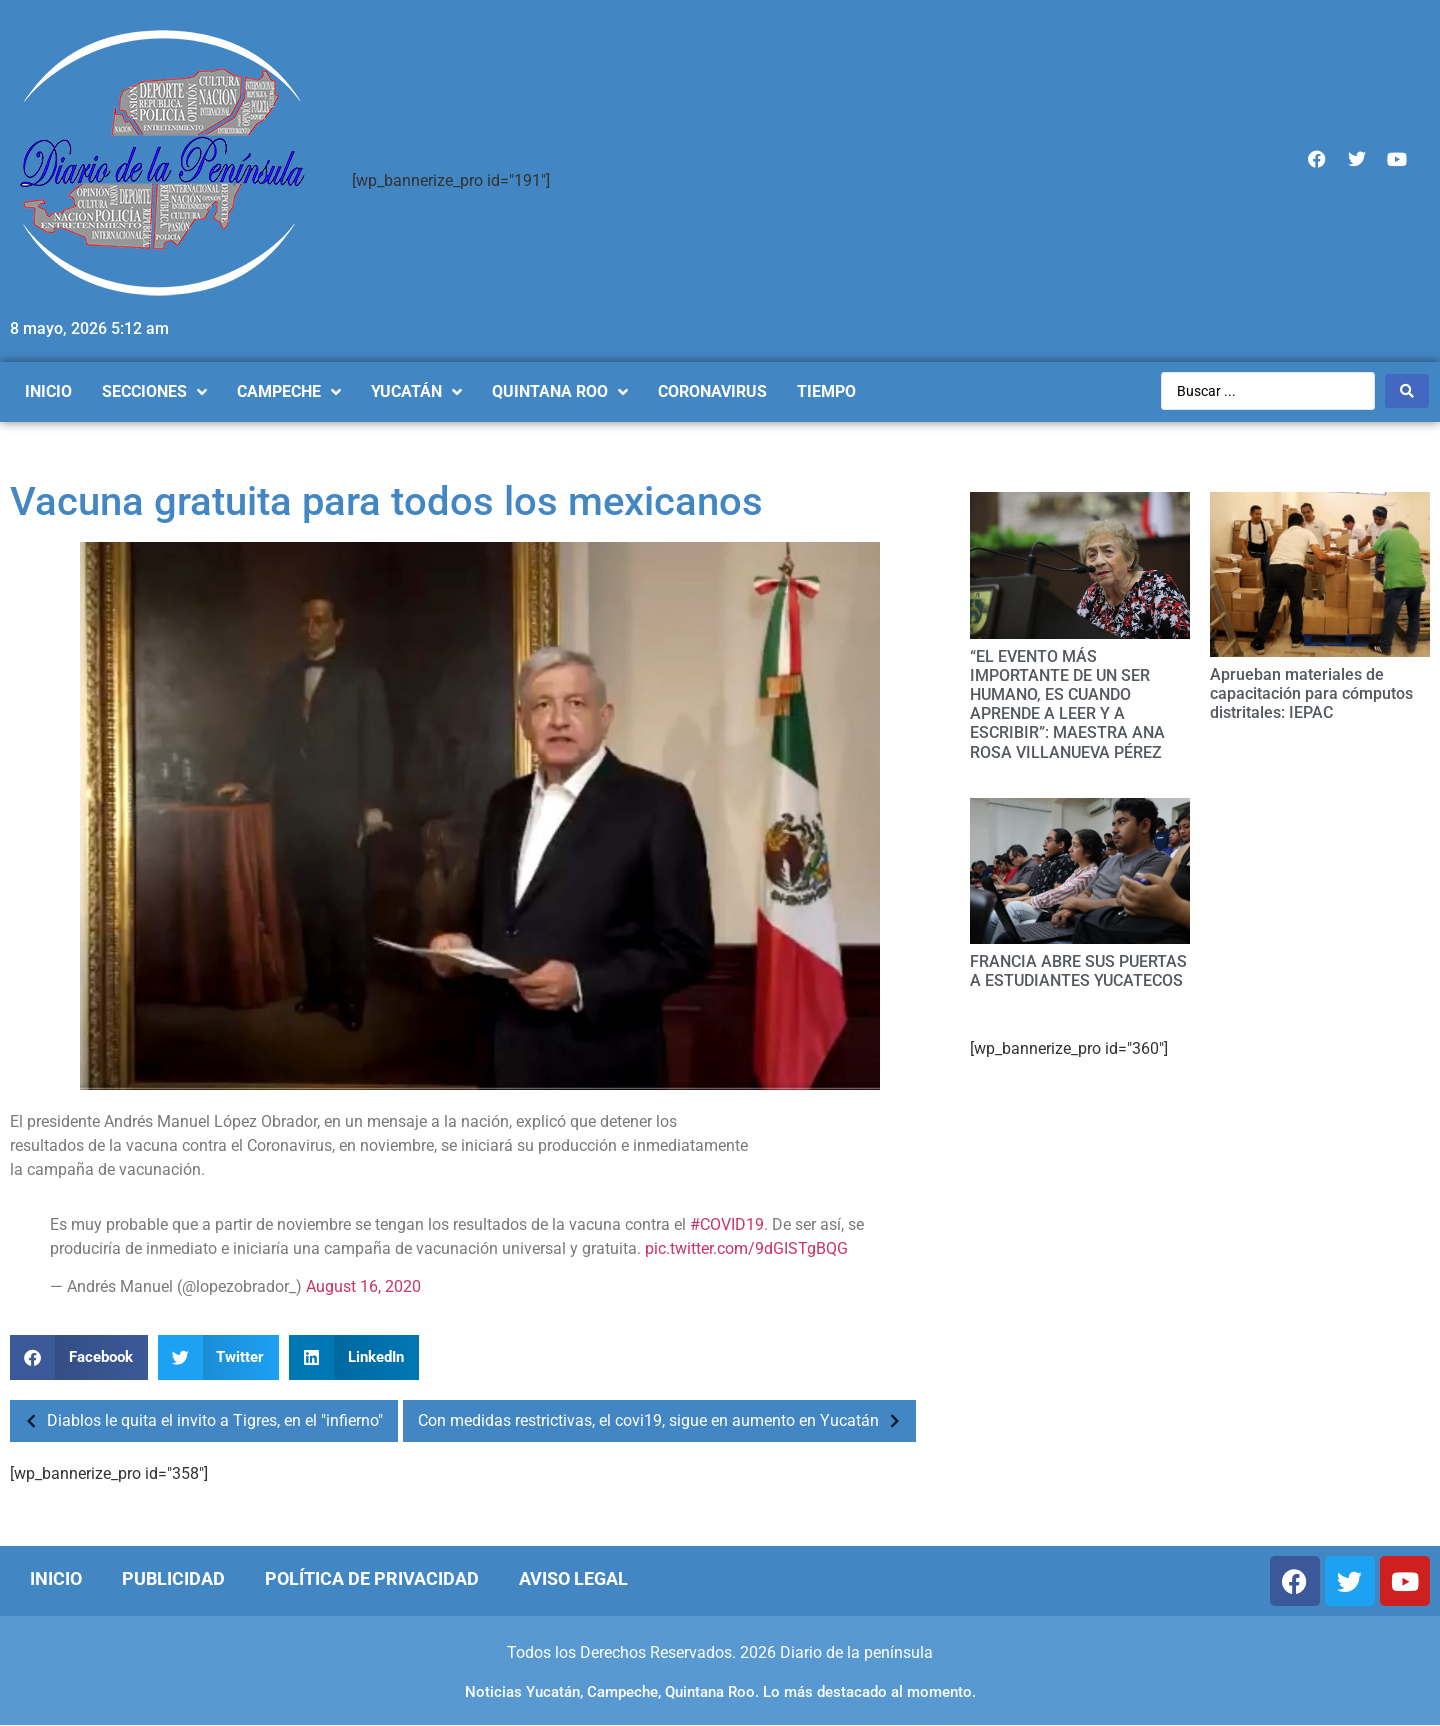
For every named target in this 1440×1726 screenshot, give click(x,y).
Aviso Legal (573, 1578)
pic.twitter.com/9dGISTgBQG (746, 1248)
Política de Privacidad (372, 1578)
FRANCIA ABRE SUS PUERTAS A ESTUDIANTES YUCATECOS (1078, 971)
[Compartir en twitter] (219, 1357)
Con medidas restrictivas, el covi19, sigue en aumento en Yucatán (664, 1421)
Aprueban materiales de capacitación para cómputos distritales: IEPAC (1311, 693)
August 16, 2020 (363, 1286)
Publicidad (173, 1578)
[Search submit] (1407, 391)
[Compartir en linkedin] (354, 1357)
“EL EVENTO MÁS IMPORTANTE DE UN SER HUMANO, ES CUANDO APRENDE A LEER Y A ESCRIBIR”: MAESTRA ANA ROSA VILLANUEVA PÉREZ (1067, 704)
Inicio (56, 1578)
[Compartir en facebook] (79, 1357)
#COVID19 (727, 1224)
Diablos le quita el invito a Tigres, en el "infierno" (199, 1421)
